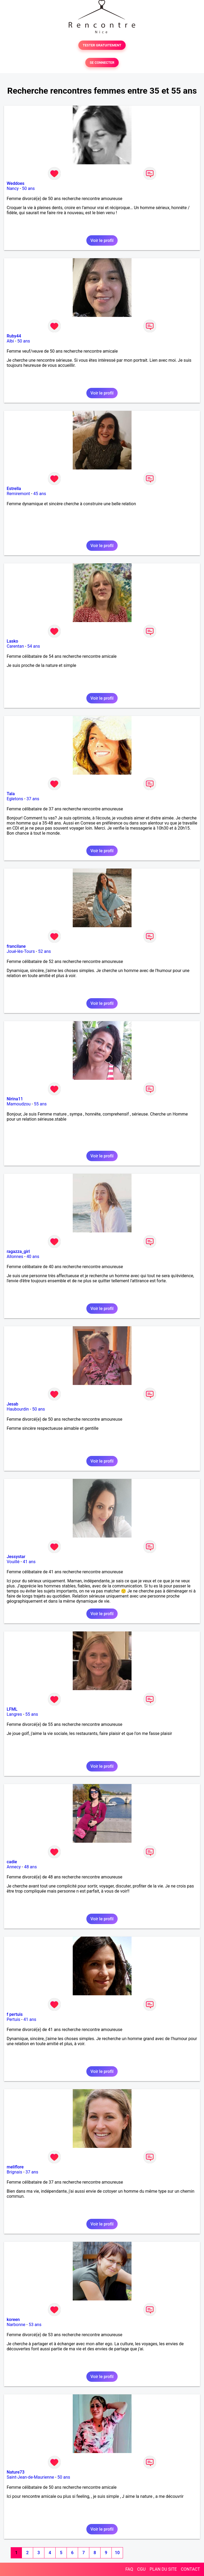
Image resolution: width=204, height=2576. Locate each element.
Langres (14, 1714)
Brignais (14, 2172)
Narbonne (16, 2324)
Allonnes (15, 1256)
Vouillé (13, 1561)
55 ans (40, 1103)
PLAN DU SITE (163, 2569)
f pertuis (15, 2014)
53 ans (35, 2324)
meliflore (15, 2166)
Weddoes (15, 183)
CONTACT (190, 2569)
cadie (12, 1861)
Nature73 (15, 2472)
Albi (10, 341)
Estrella (14, 488)
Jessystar (16, 1556)
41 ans (29, 1561)
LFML (12, 1709)
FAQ (129, 2569)
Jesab (12, 1404)
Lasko (12, 641)
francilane (16, 946)
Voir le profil (101, 240)
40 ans (32, 1256)
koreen (13, 2319)
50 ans (28, 188)
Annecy (14, 1866)
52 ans (44, 951)
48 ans (30, 1866)
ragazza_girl (18, 1251)
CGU (141, 2569)
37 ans (32, 798)
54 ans (33, 646)
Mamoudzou (18, 1103)
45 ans (39, 493)
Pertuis (13, 2019)
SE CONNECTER (102, 63)
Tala (11, 793)
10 (117, 2552)
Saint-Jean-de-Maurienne (30, 2477)
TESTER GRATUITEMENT (102, 45)
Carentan (15, 646)
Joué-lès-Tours (21, 951)
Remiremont (18, 493)
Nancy (13, 188)
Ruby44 (14, 336)
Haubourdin (18, 1409)
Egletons (15, 798)
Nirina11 (15, 1098)
